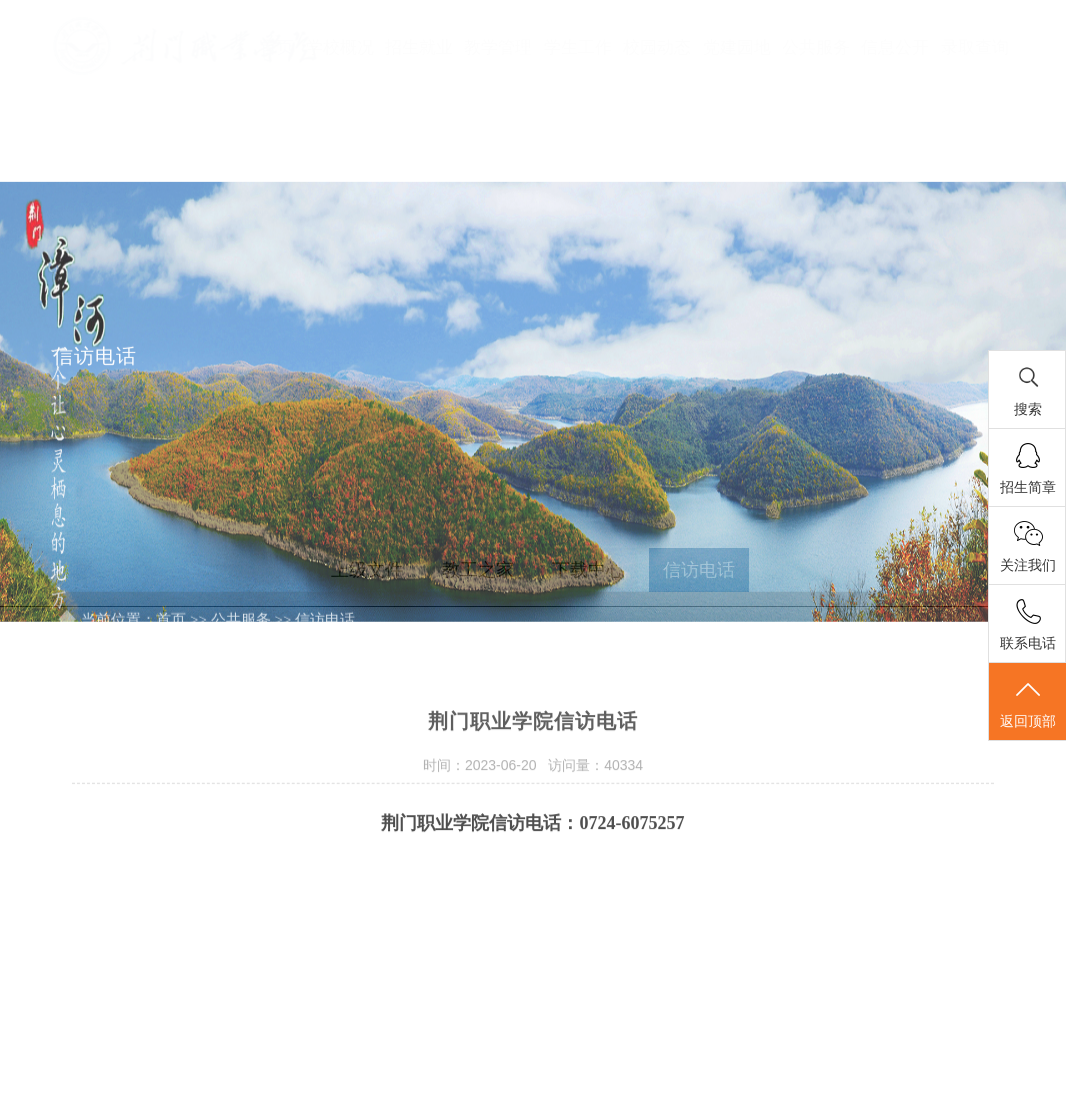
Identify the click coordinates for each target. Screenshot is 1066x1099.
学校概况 (340, 47)
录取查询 (975, 47)
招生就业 (419, 47)
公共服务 (816, 47)
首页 (277, 47)
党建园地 (737, 47)
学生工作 (578, 47)
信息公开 (895, 47)
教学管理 (498, 47)
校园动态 (657, 47)
